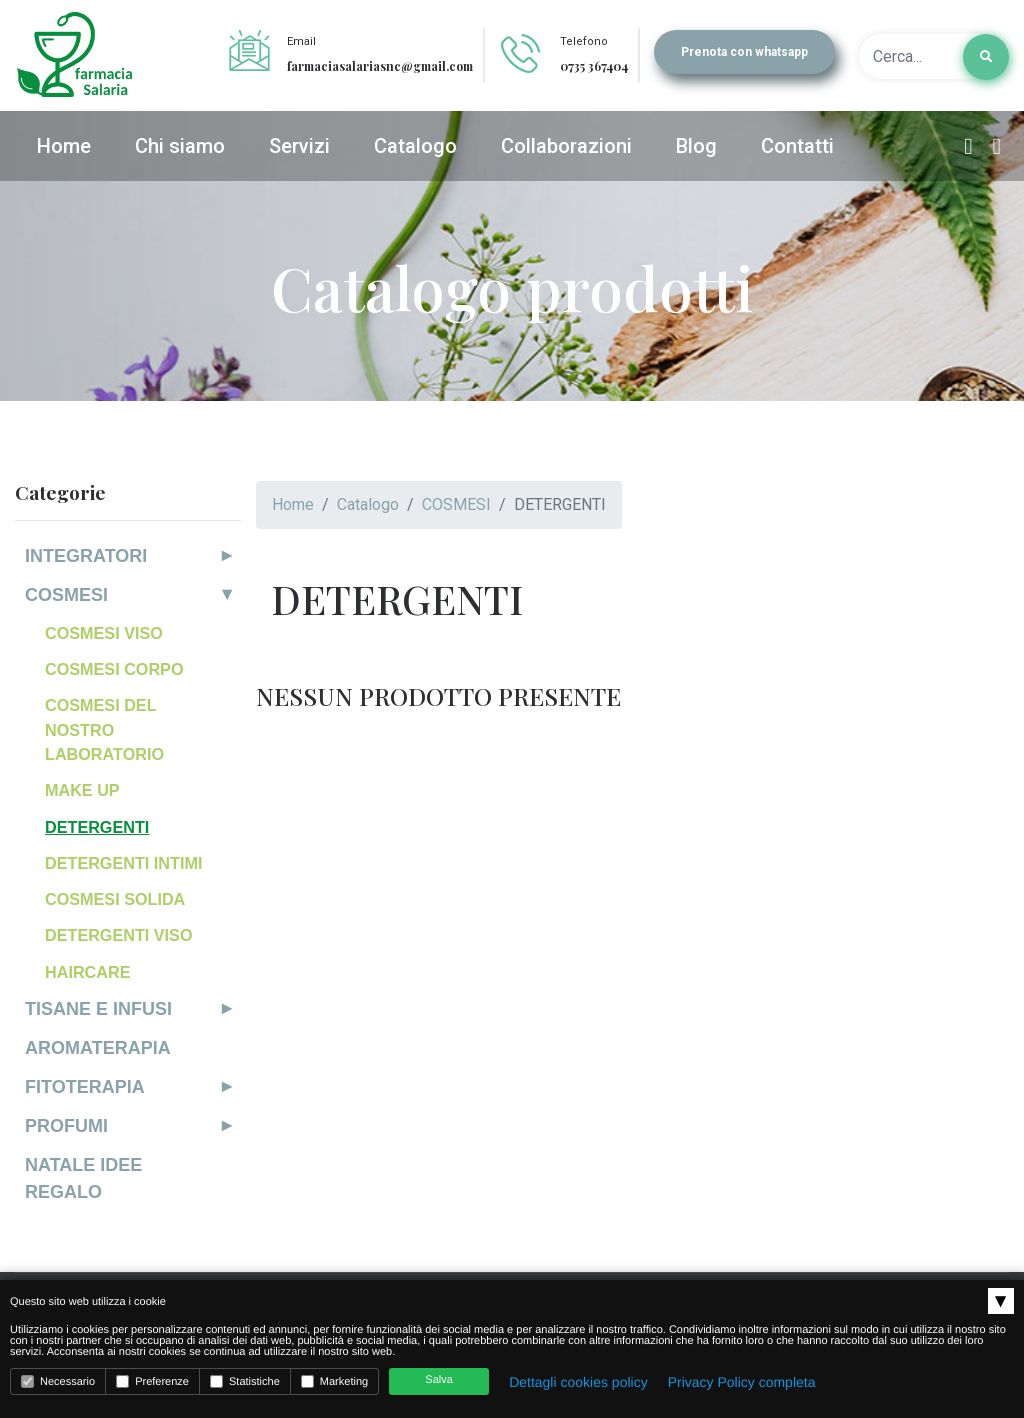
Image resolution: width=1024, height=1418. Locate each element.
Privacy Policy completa (742, 1382)
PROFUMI (66, 1126)
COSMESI (66, 595)
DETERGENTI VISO (119, 935)
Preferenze (152, 1381)
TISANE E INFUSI (98, 1009)
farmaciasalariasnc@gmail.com (380, 66)
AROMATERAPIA (98, 1048)
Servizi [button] (299, 146)
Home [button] (64, 146)
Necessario (58, 1381)
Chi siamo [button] (180, 146)
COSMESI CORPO (114, 669)
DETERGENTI (97, 827)
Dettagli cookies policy (578, 1382)
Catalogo (368, 504)
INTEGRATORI (86, 556)
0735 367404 (594, 66)
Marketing (334, 1381)
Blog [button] (696, 146)
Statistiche (245, 1381)
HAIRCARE (87, 972)
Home (293, 504)
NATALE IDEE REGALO (83, 1178)
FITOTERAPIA (85, 1087)
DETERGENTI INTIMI (123, 863)
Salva (439, 1380)
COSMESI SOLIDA (115, 899)
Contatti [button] (797, 146)
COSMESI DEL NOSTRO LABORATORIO (104, 729)
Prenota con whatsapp (744, 52)
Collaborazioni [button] (566, 146)
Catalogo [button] (415, 146)
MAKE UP (82, 790)
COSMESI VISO (104, 633)
